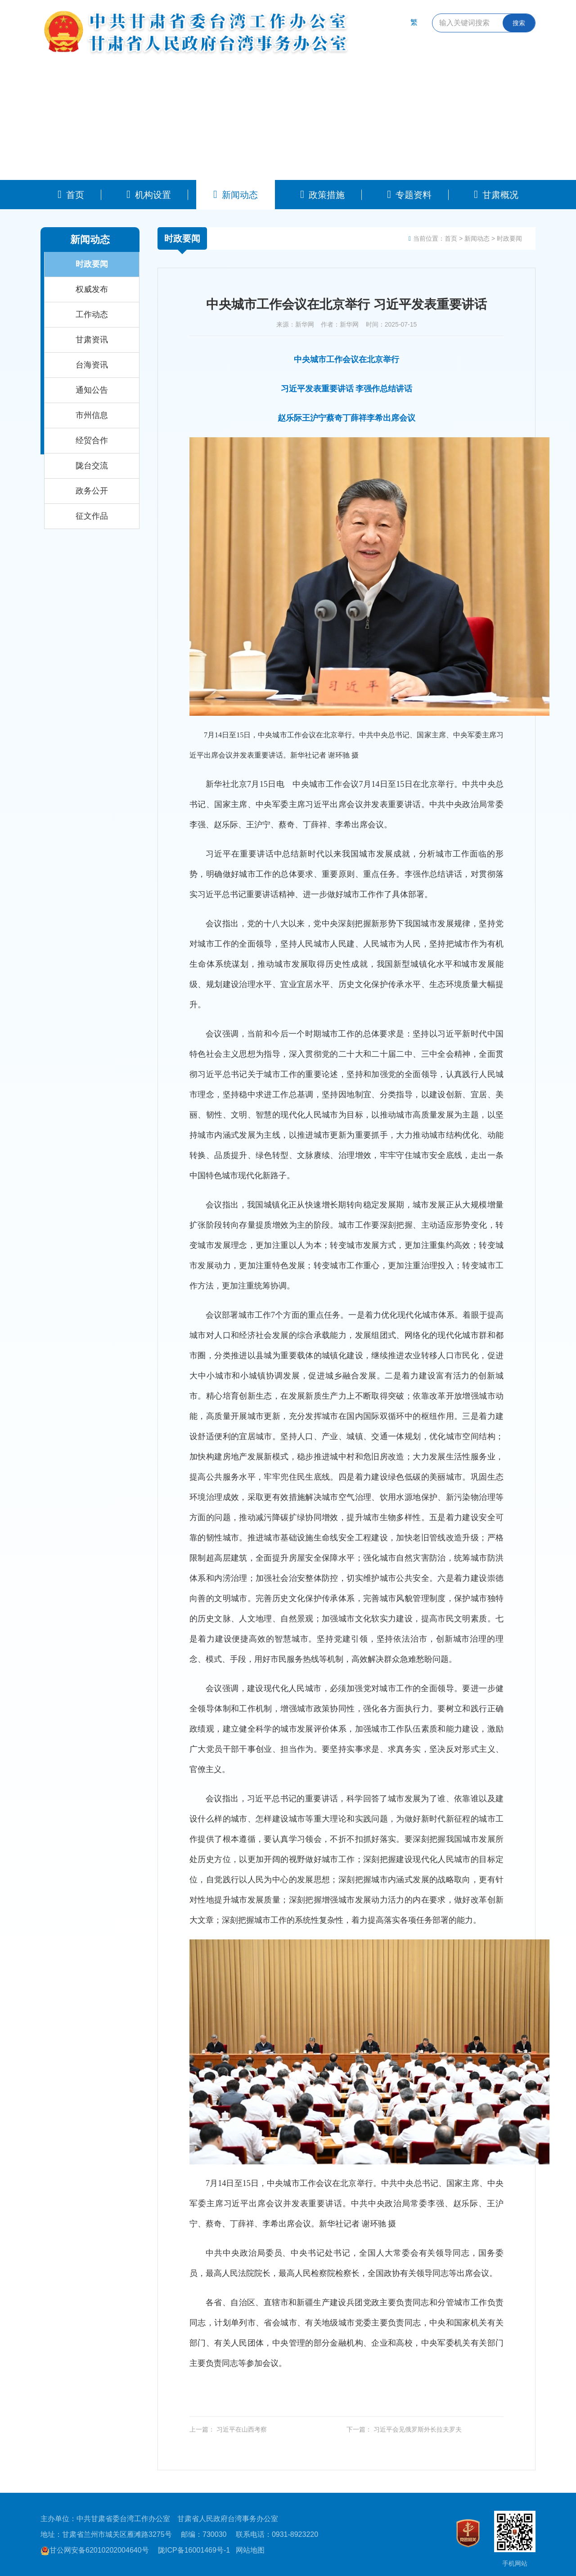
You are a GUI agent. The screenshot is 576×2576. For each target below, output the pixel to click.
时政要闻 (92, 264)
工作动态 (92, 314)
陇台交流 (92, 465)
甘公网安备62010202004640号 (94, 2550)
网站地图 (250, 2550)
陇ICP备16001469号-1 (194, 2550)
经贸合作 (92, 440)
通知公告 (92, 390)
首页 (451, 238)
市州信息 (92, 415)
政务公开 (92, 490)
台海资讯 (92, 364)
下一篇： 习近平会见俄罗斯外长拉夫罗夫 (404, 2429)
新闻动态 (477, 238)
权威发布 (92, 289)
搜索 (519, 23)
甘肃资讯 (92, 339)
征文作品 (92, 516)
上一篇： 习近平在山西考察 (228, 2429)
